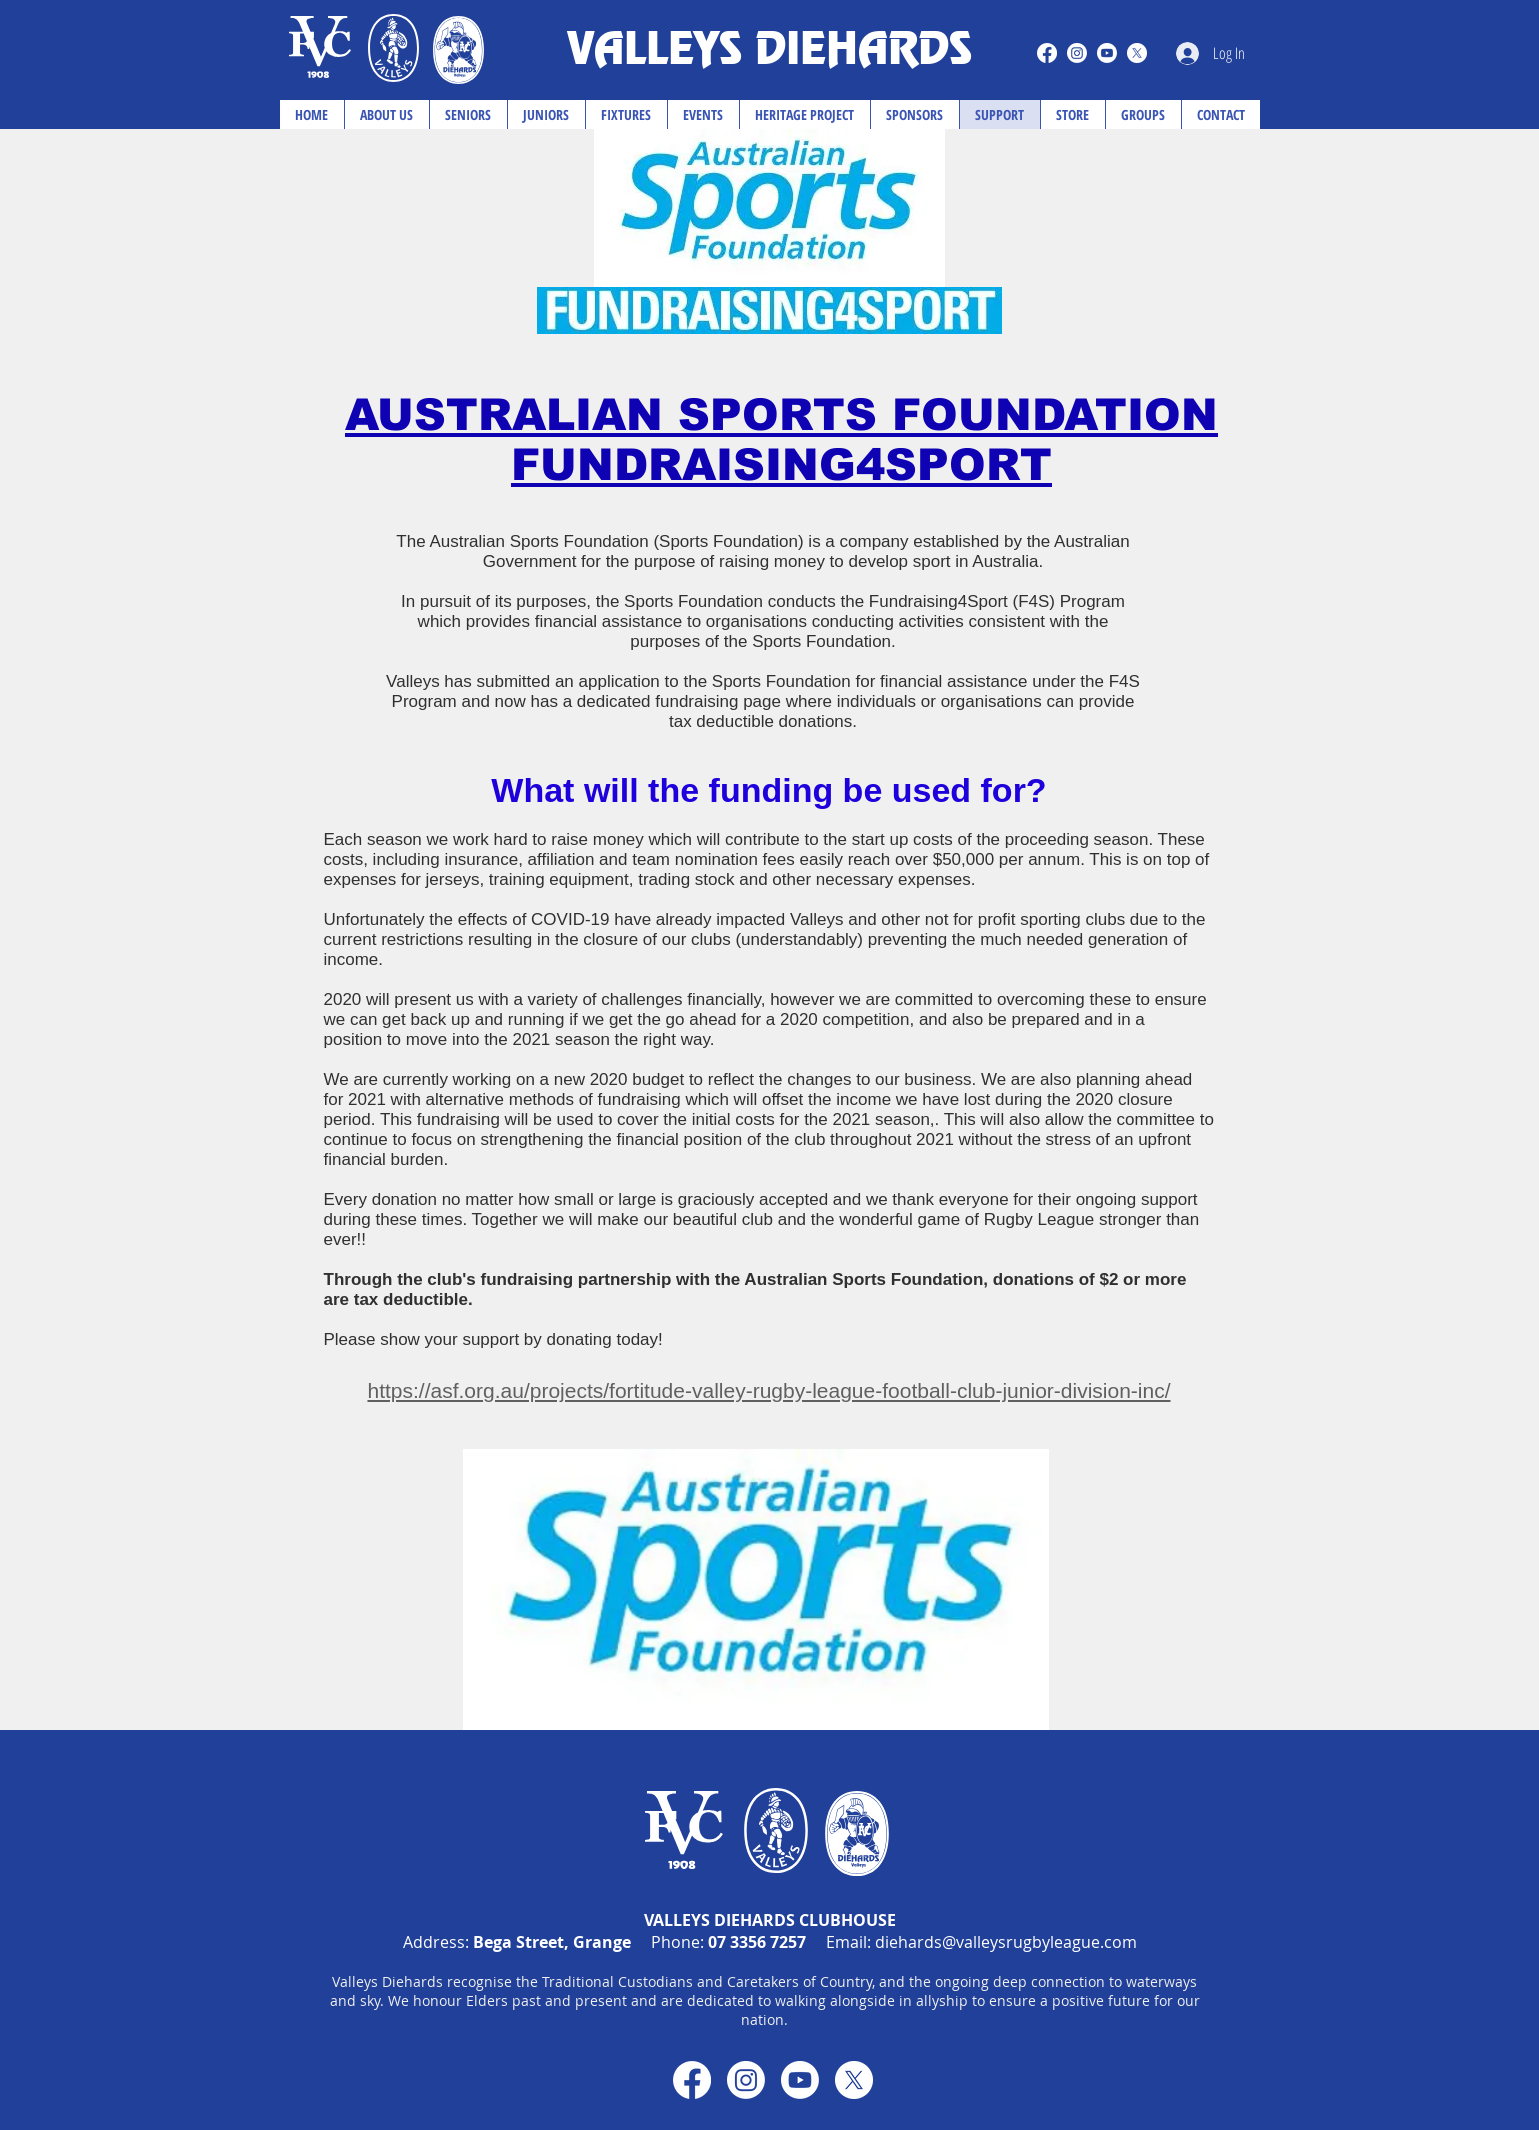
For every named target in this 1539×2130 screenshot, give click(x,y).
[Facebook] (1047, 53)
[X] (1137, 53)
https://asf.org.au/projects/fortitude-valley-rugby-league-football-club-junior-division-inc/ (768, 1390)
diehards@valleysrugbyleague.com (1006, 1942)
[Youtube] (1107, 53)
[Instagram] (1077, 53)
